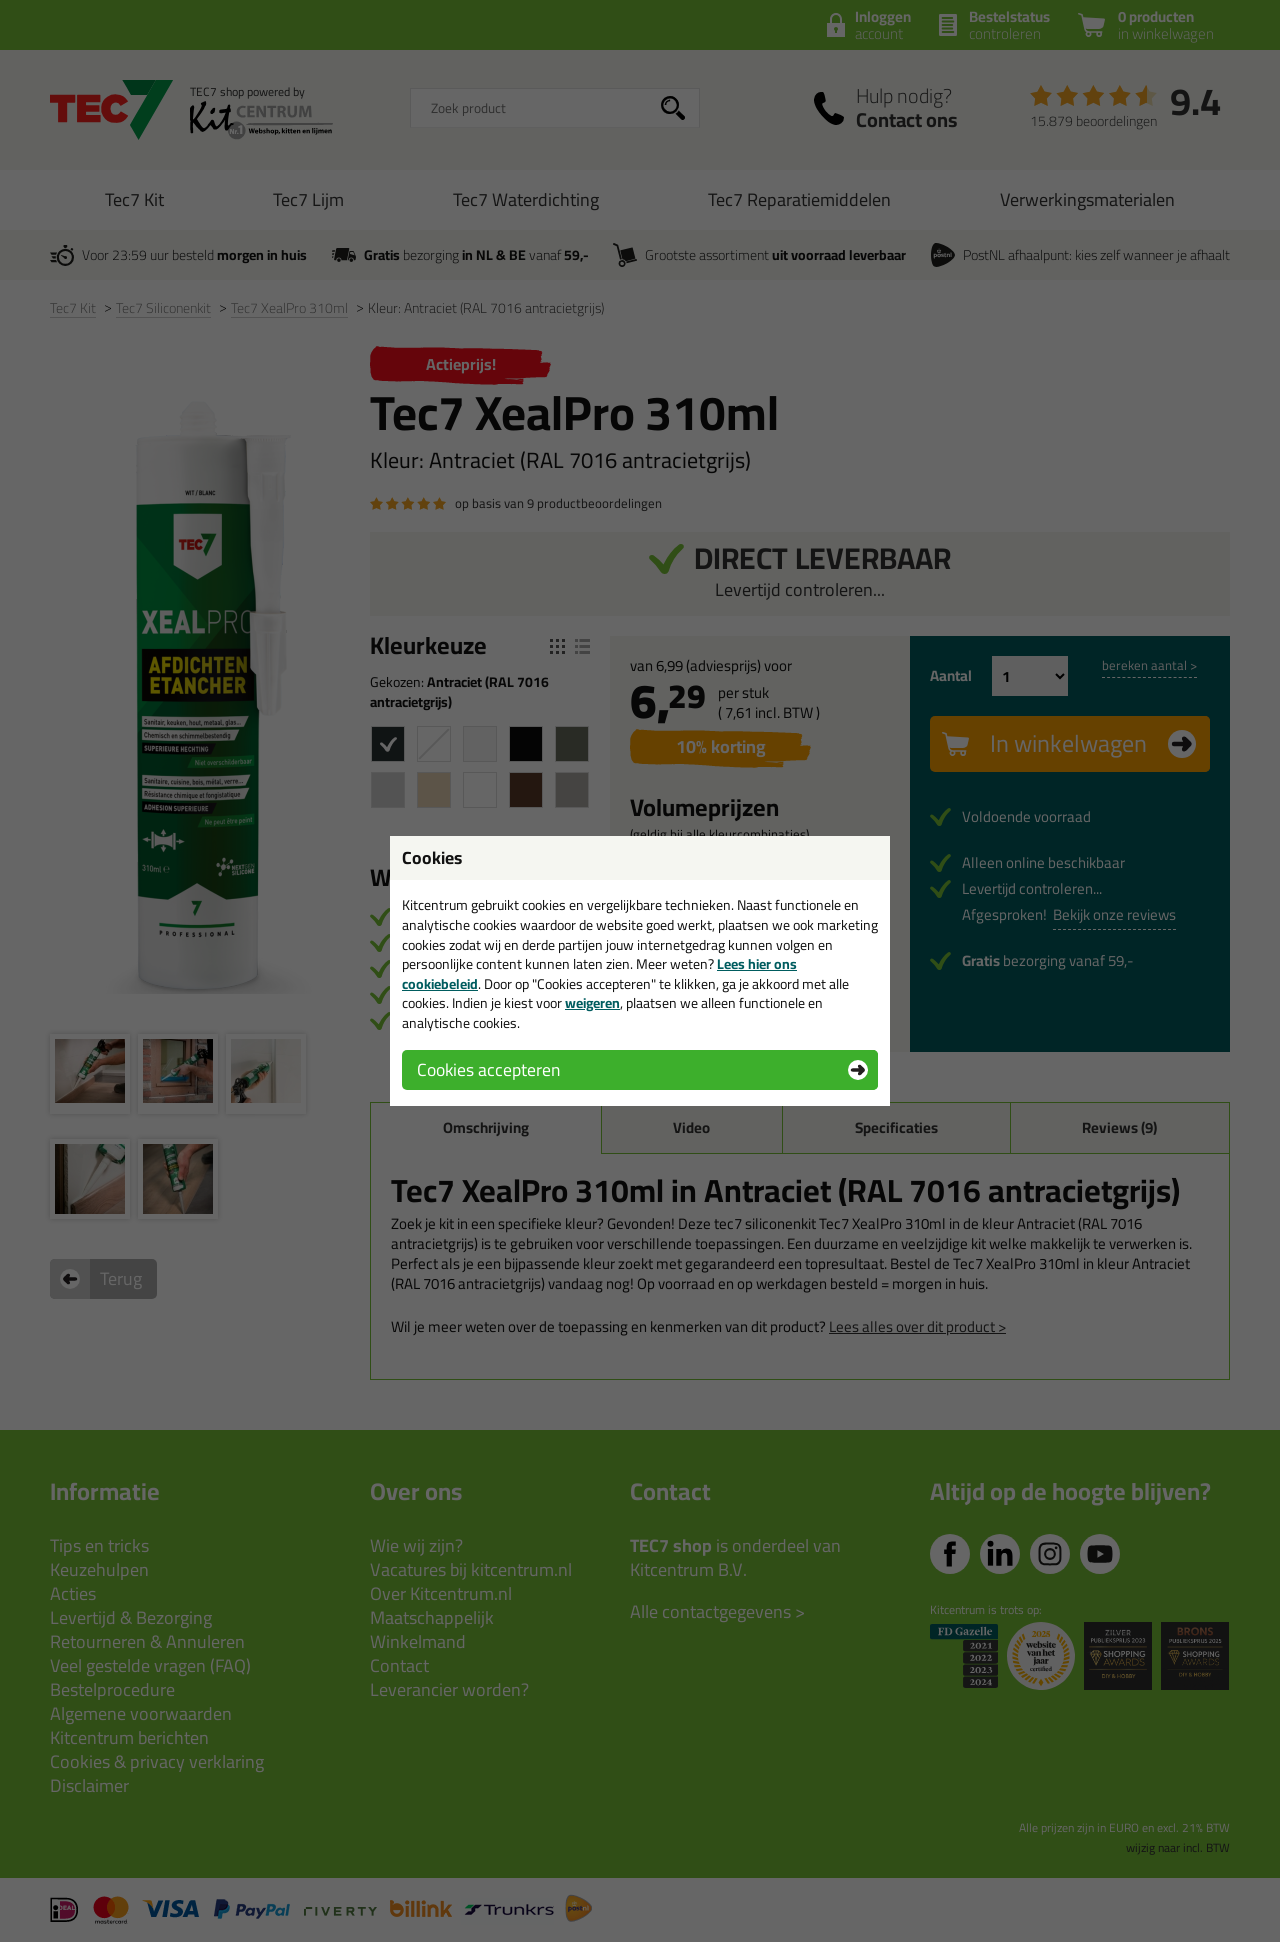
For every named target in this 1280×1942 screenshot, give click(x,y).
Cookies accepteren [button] (488, 1069)
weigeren (592, 1003)
